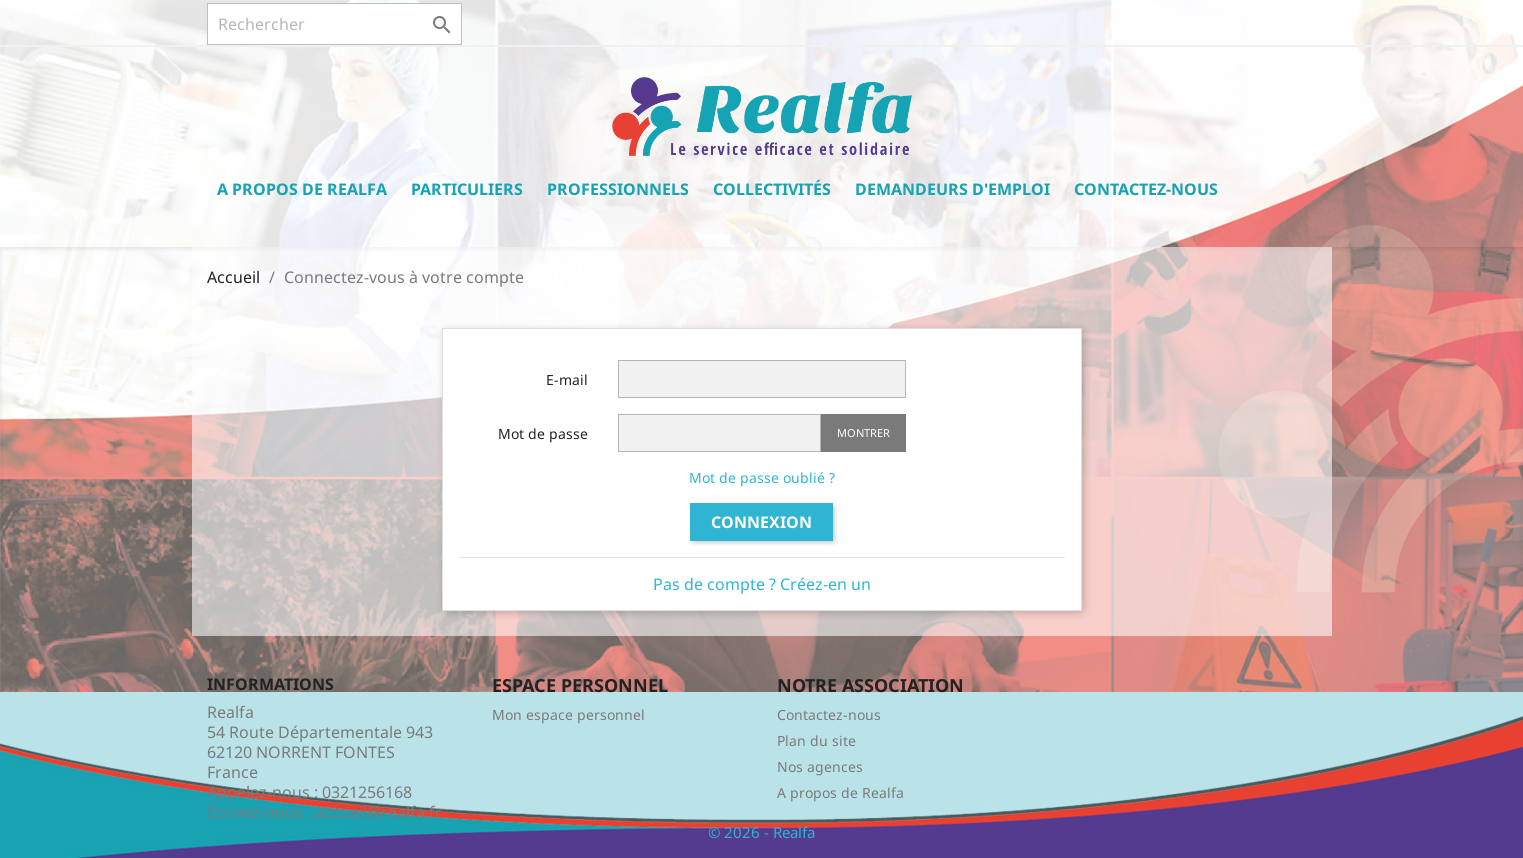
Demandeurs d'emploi (952, 189)
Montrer (863, 432)
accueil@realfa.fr (378, 812)
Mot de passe (543, 433)
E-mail (567, 379)
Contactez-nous (1146, 189)
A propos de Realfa (302, 189)
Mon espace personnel (568, 714)
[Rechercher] (334, 24)
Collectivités (772, 189)
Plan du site (816, 740)
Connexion (761, 522)
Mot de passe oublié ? (762, 477)
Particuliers (467, 189)
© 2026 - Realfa (761, 832)
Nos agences (820, 766)
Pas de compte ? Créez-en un (762, 584)
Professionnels (618, 189)
